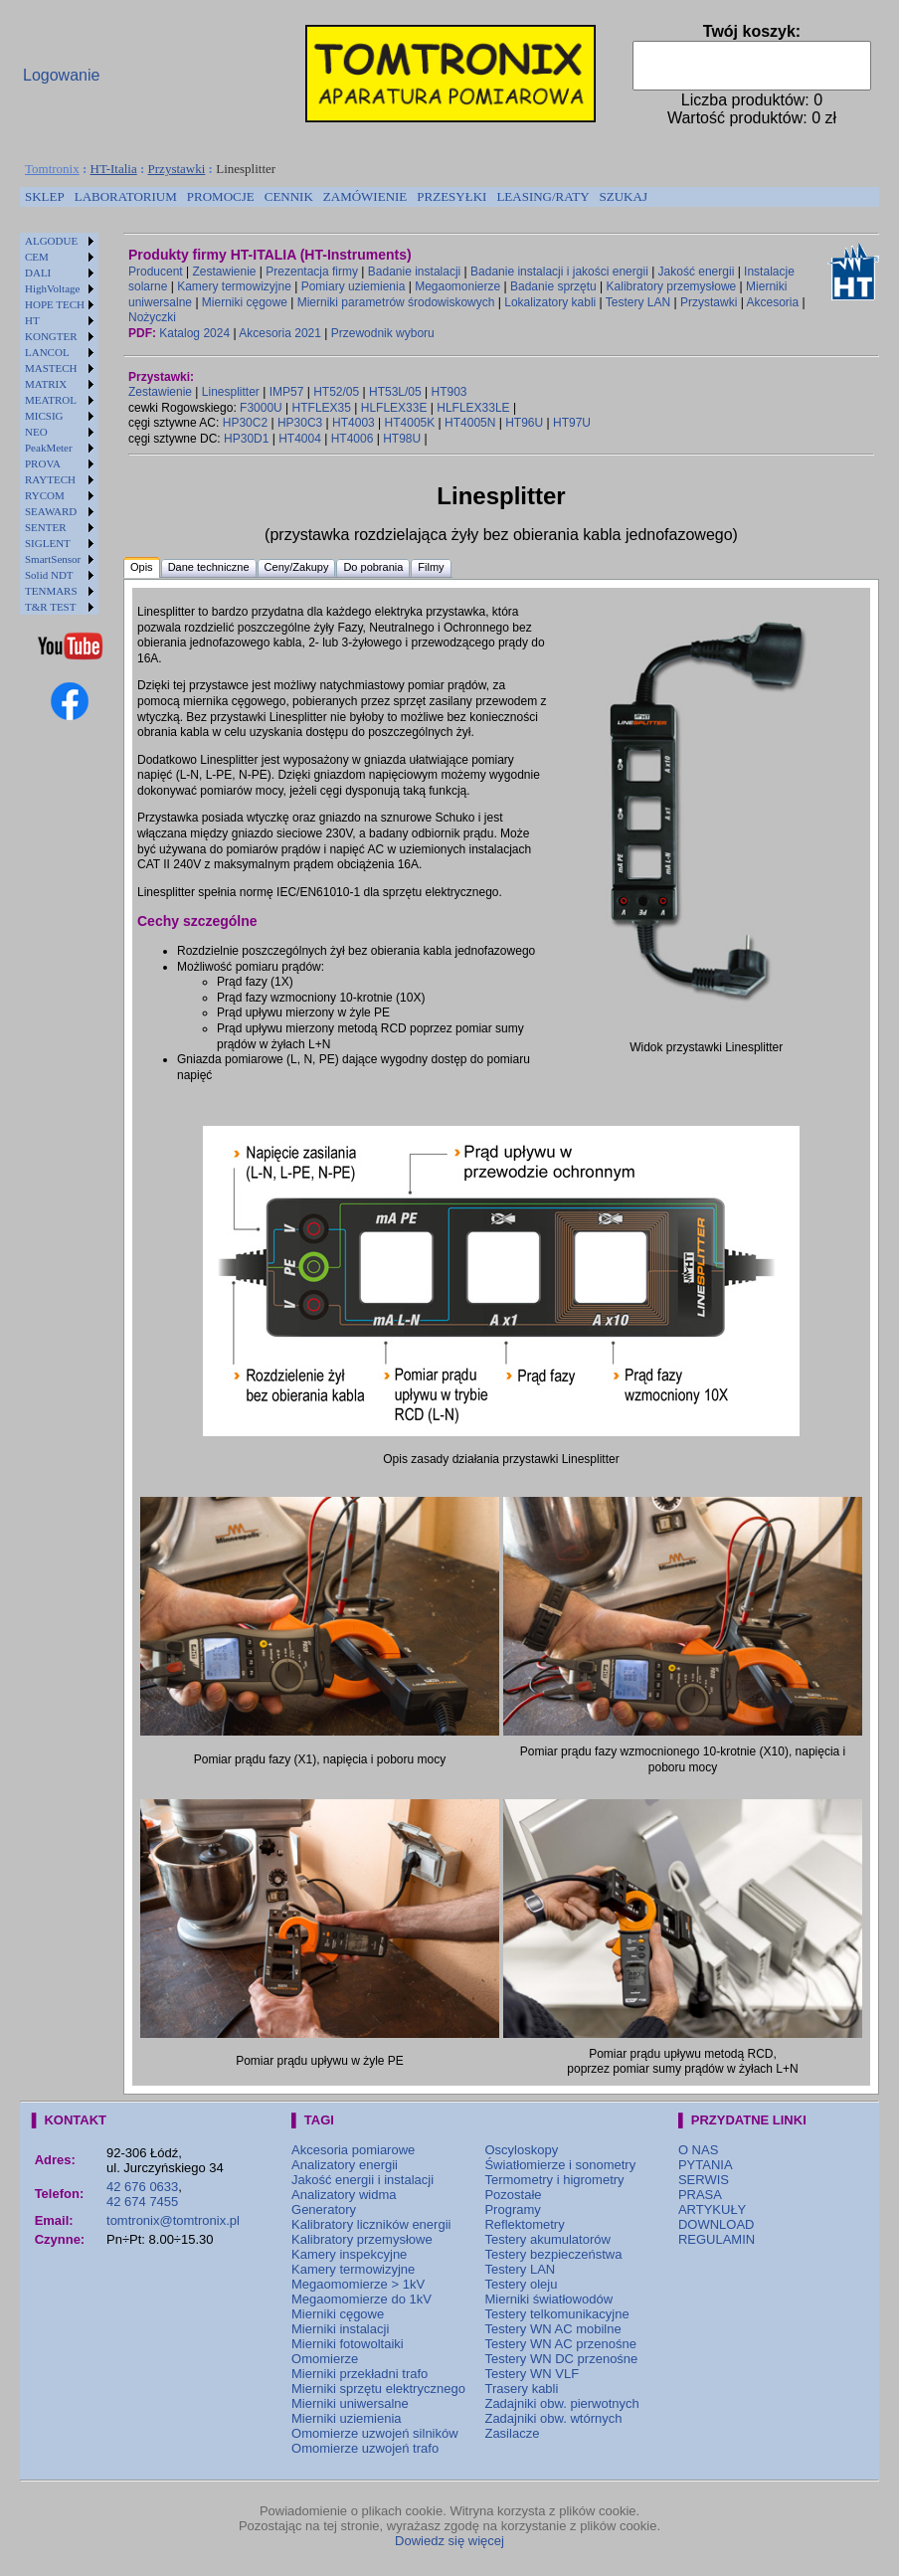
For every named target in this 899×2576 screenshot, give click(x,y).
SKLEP (45, 196)
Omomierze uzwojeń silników (374, 2433)
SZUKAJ (623, 196)
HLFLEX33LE (473, 408)
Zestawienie (225, 271)
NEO (36, 432)
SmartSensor (53, 559)
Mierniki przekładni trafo (359, 2373)
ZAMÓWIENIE (365, 196)
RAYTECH (50, 479)
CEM (37, 257)
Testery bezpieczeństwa (553, 2254)
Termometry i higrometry (554, 2179)
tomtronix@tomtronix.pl (173, 2220)
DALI (38, 272)
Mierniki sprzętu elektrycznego (378, 2388)
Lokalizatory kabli (550, 302)
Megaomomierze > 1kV (358, 2284)
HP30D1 (246, 439)
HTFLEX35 (321, 408)
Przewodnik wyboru (383, 333)
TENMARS (51, 591)
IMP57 (287, 392)
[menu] (59, 424)
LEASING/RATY (542, 196)
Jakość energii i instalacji (362, 2179)
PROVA (43, 463)
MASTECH (51, 368)
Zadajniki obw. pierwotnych (561, 2403)
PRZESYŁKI (451, 196)
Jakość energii (696, 271)
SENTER (46, 527)
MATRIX (46, 384)
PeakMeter (49, 448)
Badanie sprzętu (553, 286)
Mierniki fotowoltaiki (347, 2343)
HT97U (572, 423)
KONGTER (51, 336)
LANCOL (47, 352)
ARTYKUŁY (712, 2209)
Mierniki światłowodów (548, 2299)
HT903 (448, 392)
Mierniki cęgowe (244, 302)
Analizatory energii (344, 2164)
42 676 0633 (142, 2186)
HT (32, 320)
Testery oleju (520, 2284)
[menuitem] (45, 197)
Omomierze (324, 2358)
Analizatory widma (344, 2194)
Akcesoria (772, 302)
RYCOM (45, 495)
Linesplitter (231, 392)
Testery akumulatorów (547, 2239)
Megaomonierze (457, 286)
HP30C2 (245, 423)
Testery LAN (638, 302)
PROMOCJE (221, 196)
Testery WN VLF (531, 2373)
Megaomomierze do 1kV (361, 2299)
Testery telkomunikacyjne (556, 2313)
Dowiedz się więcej (449, 2540)
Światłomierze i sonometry (559, 2164)
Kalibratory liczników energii (370, 2224)
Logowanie (61, 75)
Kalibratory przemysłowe (672, 286)
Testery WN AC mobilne (552, 2328)
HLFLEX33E (394, 408)
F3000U (261, 408)
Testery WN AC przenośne (559, 2343)
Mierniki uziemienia (346, 2418)
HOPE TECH (55, 304)
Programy (512, 2209)
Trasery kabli (521, 2388)
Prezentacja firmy (312, 271)
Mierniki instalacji (340, 2328)
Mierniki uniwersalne (350, 2403)
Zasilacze (511, 2433)
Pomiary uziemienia (353, 286)
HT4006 (352, 439)
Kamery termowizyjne (234, 286)
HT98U (402, 439)
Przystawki (177, 168)
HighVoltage (52, 288)
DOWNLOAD (716, 2224)
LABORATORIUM (126, 196)
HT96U (524, 423)
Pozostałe (512, 2194)
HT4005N (470, 423)
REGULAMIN (716, 2239)
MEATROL (51, 400)
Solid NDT (49, 575)
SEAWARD (51, 511)
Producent (155, 271)
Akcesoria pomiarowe (353, 2149)
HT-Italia (113, 168)
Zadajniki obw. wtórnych (553, 2418)
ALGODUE (51, 241)
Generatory (323, 2209)
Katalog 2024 (194, 333)
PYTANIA (705, 2164)
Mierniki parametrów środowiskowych (396, 302)
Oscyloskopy (521, 2149)
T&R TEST (50, 607)
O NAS (698, 2149)
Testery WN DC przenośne (560, 2358)
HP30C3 (299, 423)
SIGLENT (48, 543)
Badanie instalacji (414, 271)
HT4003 (353, 423)
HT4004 (299, 439)
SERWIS (703, 2179)
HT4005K (410, 423)
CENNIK (289, 196)
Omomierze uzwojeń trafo (365, 2448)
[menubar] (336, 197)
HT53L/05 (395, 392)
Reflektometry (524, 2224)
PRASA (700, 2194)
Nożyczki (152, 317)
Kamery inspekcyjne (349, 2254)
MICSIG (44, 416)
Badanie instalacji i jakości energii (559, 271)
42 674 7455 (142, 2201)
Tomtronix (52, 168)
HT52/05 (336, 392)
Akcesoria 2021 (280, 333)
